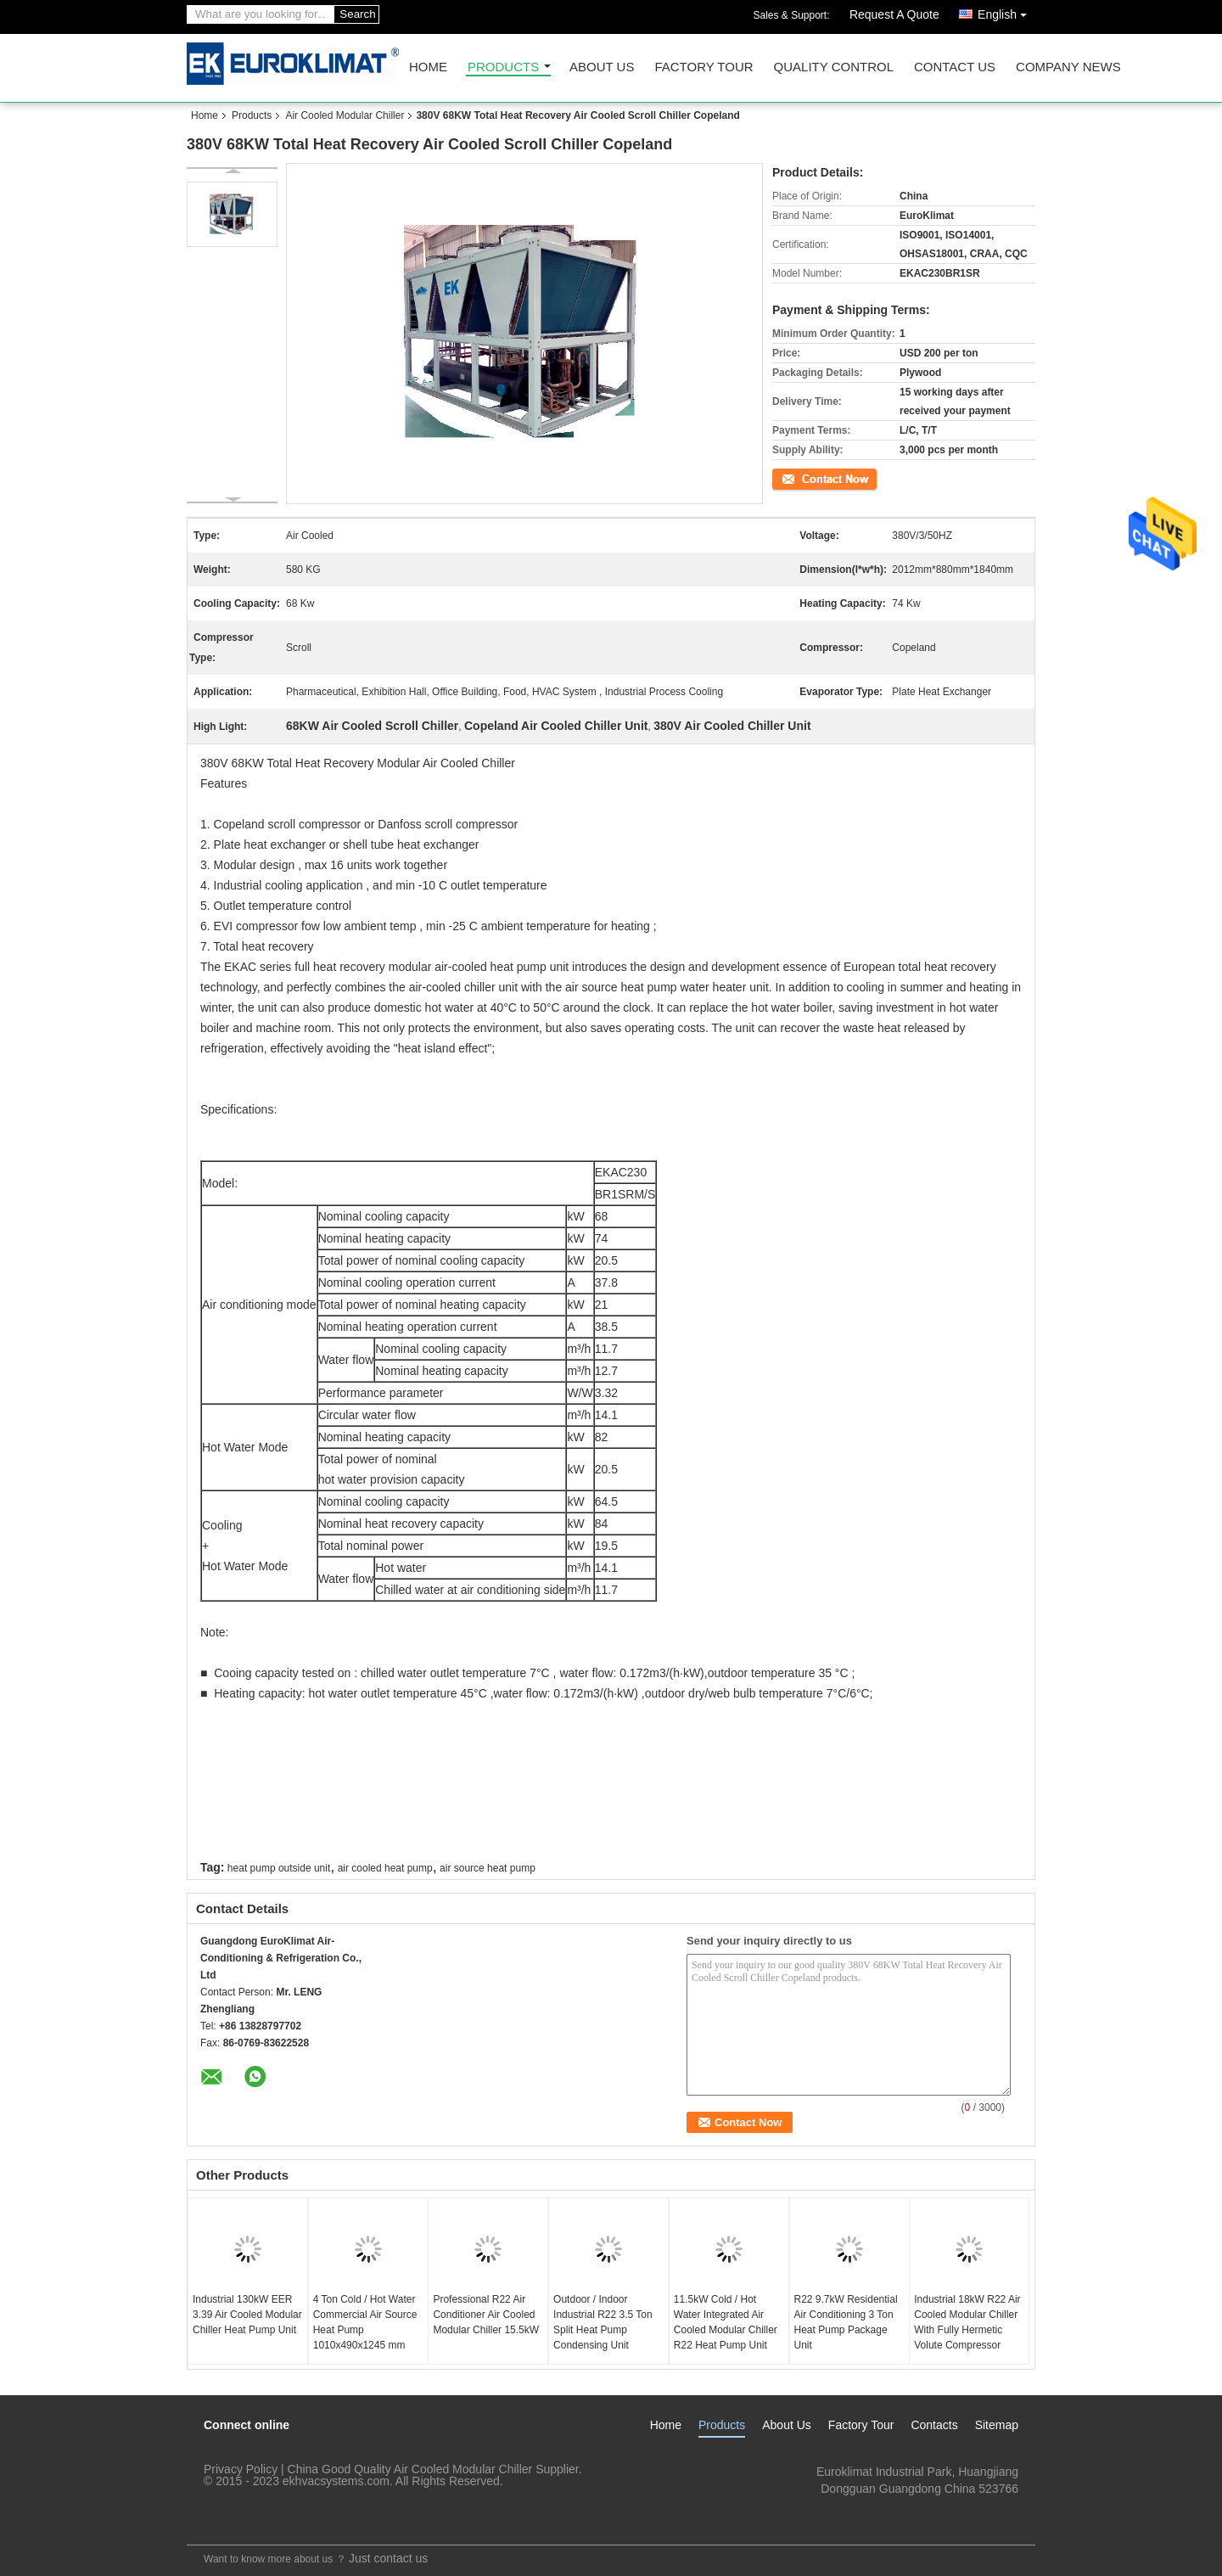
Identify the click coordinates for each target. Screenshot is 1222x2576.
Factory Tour (703, 67)
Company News (1068, 67)
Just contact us (388, 2558)
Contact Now (801, 478)
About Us (601, 67)
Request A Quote (894, 14)
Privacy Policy (240, 2469)
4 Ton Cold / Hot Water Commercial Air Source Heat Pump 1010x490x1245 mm (365, 2322)
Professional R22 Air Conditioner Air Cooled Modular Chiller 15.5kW (486, 2314)
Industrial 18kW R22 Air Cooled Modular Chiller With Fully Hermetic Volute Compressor (967, 2322)
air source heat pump (487, 1868)
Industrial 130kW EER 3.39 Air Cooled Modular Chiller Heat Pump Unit (247, 2314)
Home (428, 67)
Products (503, 67)
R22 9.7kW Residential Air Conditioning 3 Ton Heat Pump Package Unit (846, 2322)
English (1006, 11)
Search (357, 14)
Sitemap (996, 2425)
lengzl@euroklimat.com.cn (948, 2505)
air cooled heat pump (385, 1868)
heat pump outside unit (278, 1868)
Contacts (934, 2425)
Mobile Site (222, 2521)
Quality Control (834, 67)
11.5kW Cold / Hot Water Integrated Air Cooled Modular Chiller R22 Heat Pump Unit (725, 2322)
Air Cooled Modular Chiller (344, 115)
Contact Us (954, 67)
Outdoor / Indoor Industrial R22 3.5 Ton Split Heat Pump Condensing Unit (603, 2322)
